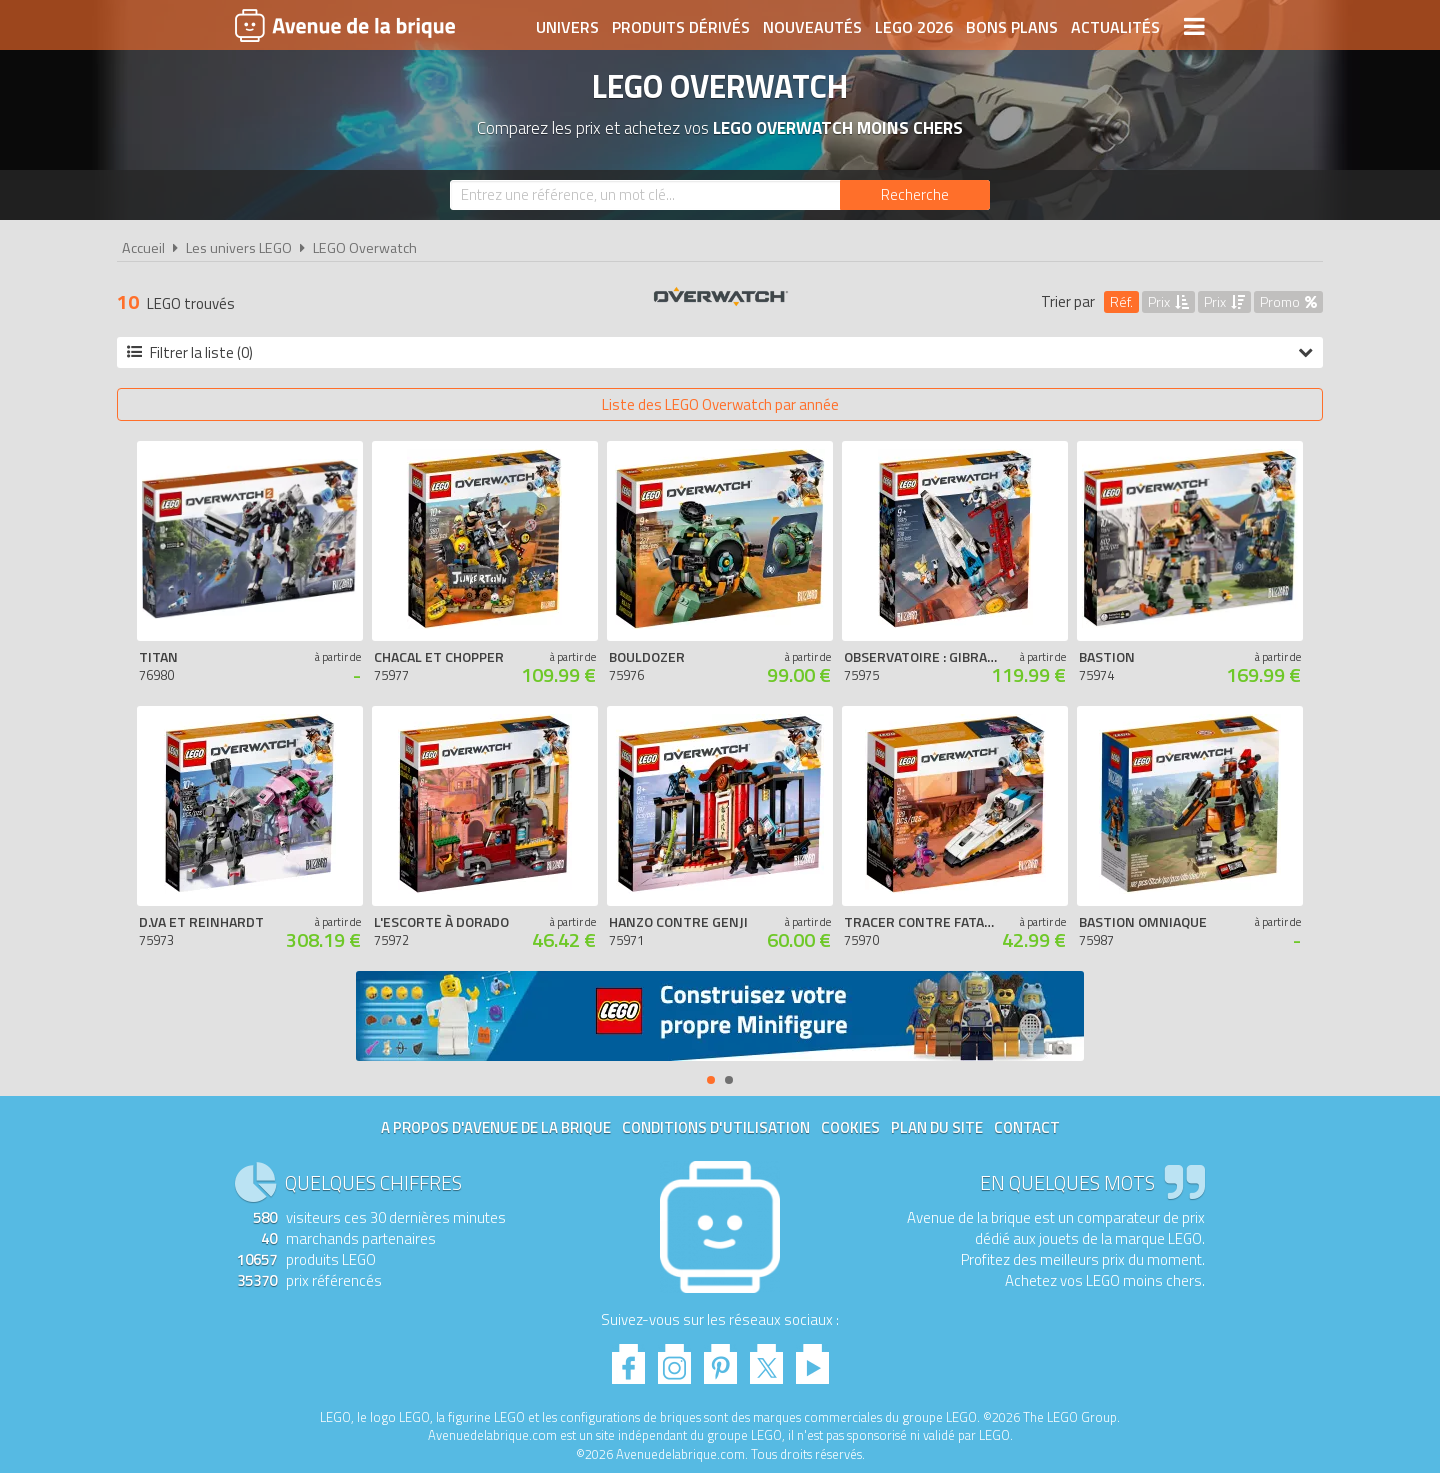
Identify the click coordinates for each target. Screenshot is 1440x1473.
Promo (1288, 301)
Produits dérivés (681, 27)
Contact (1027, 1127)
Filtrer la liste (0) (720, 352)
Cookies (850, 1127)
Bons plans (1012, 27)
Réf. (1121, 301)
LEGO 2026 (914, 27)
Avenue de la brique (345, 25)
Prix (1168, 301)
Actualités (1115, 27)
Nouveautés (812, 27)
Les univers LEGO (239, 248)
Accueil (143, 248)
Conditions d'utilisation (716, 1127)
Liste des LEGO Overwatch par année (720, 404)
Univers (567, 27)
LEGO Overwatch (365, 248)
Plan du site (937, 1127)
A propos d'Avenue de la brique (496, 1127)
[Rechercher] (915, 195)
